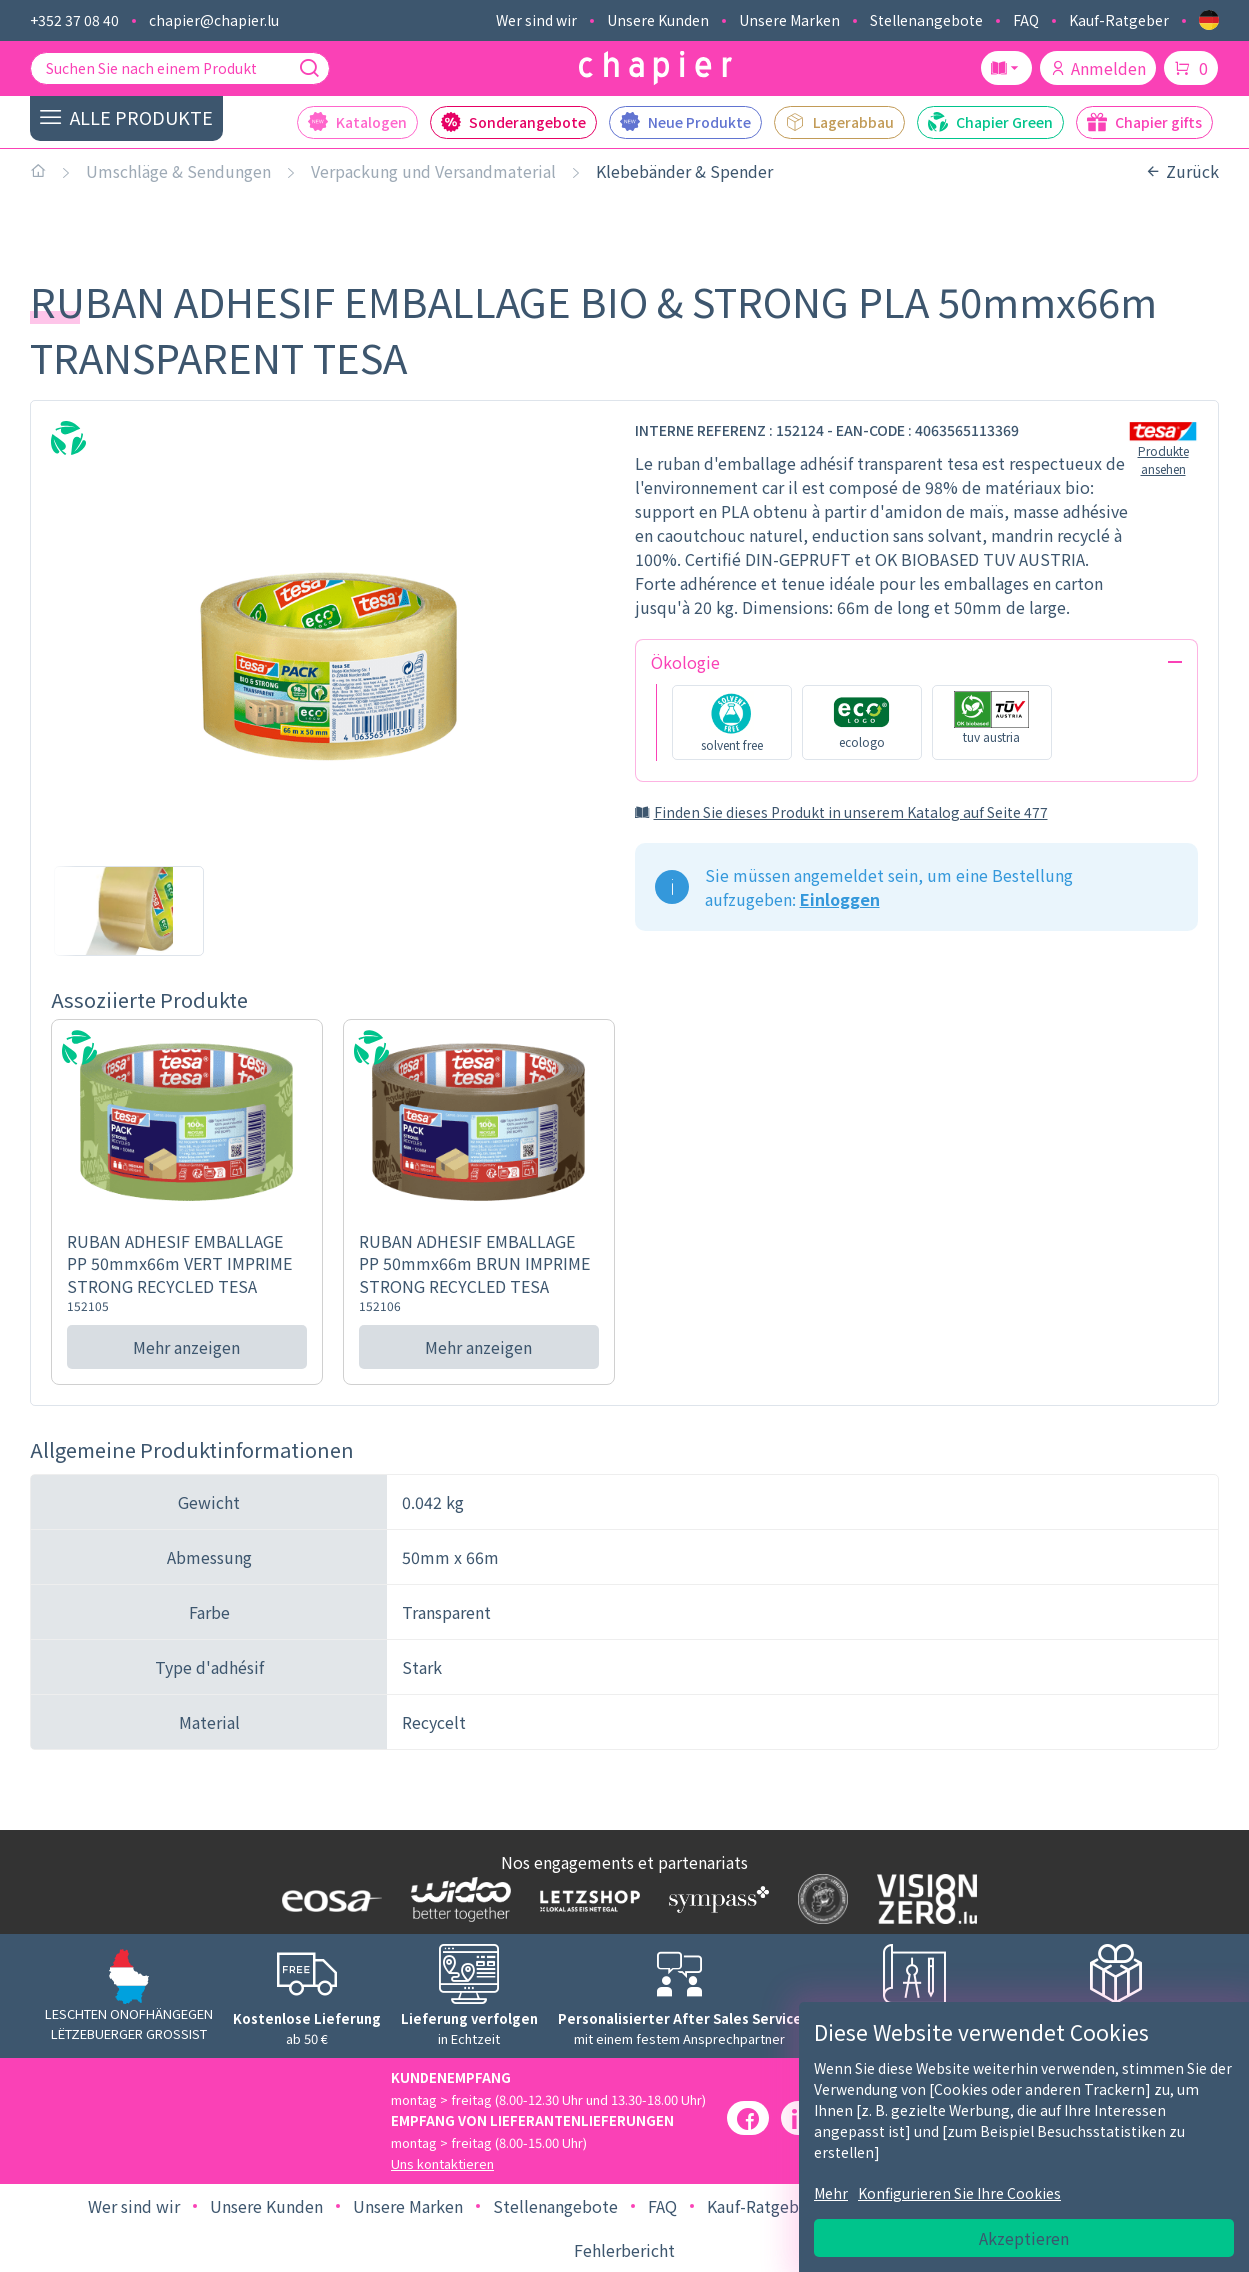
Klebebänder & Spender (684, 171)
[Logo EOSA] (327, 1899)
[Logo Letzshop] (585, 1899)
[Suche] (309, 68)
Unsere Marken (789, 20)
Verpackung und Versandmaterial (433, 171)
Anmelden (1098, 68)
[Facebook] (748, 2118)
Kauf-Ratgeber (1119, 20)
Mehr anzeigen (186, 1347)
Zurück (1182, 171)
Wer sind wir (536, 20)
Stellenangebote (926, 20)
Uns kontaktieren (442, 2163)
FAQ (1026, 20)
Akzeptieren (1024, 2238)
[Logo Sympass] (714, 1899)
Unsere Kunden (658, 20)
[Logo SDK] (818, 1899)
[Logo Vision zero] (922, 1899)
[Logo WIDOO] (456, 1899)
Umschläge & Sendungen (178, 171)
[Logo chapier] (655, 68)
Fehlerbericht (624, 2250)
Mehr (831, 2193)
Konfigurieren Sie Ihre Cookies (959, 2193)
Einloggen (840, 899)
